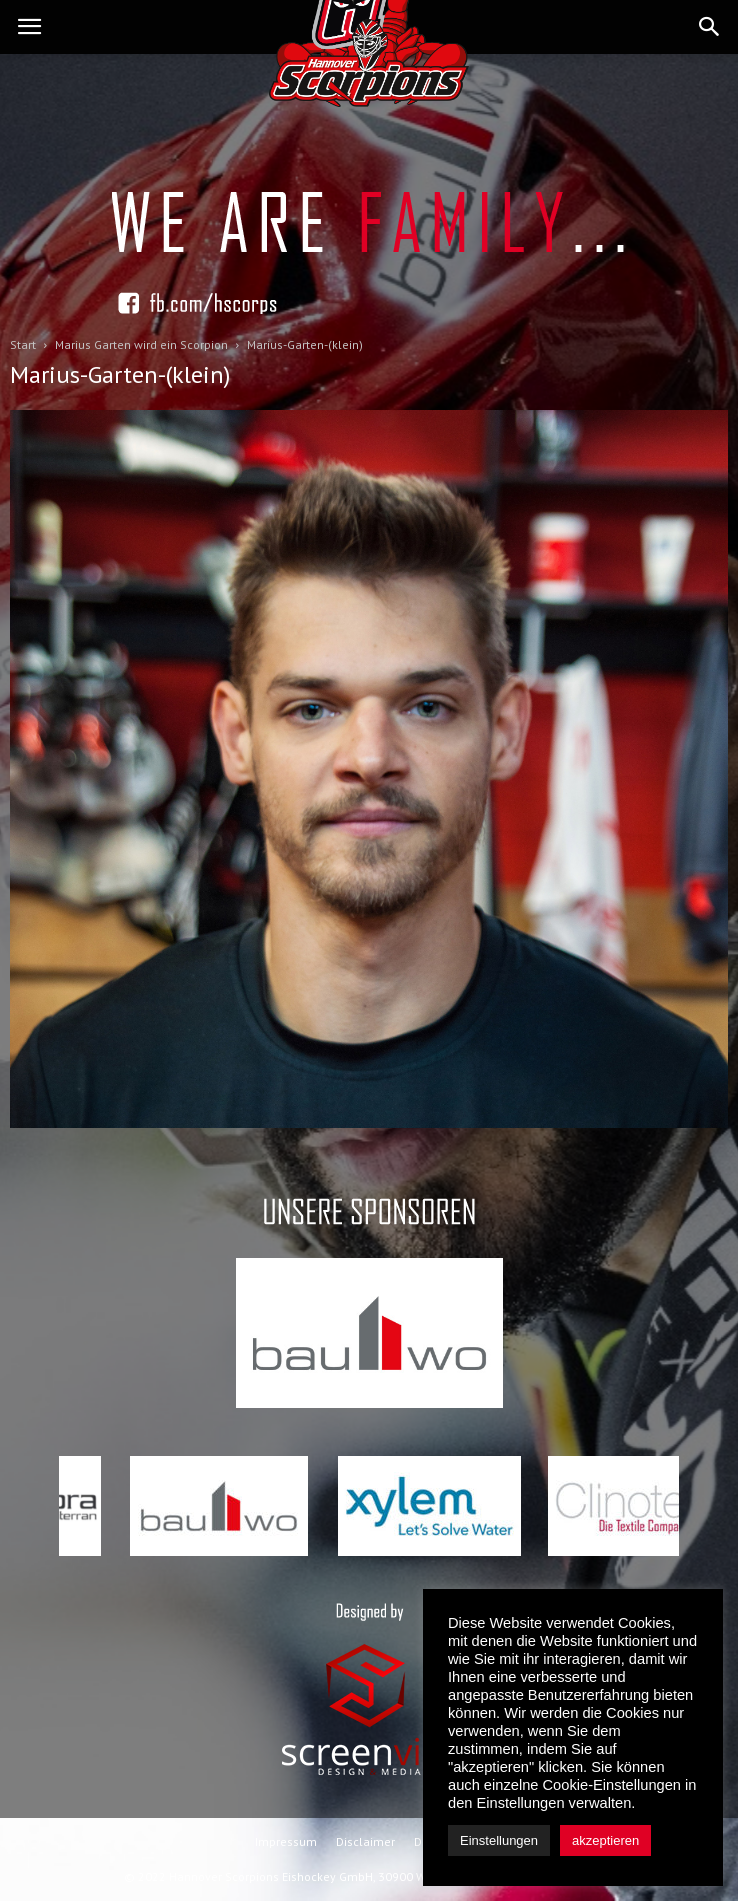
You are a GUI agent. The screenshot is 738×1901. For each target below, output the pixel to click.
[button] (710, 27)
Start (23, 344)
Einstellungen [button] (499, 1840)
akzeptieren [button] (605, 1840)
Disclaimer (365, 1841)
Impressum (286, 1841)
